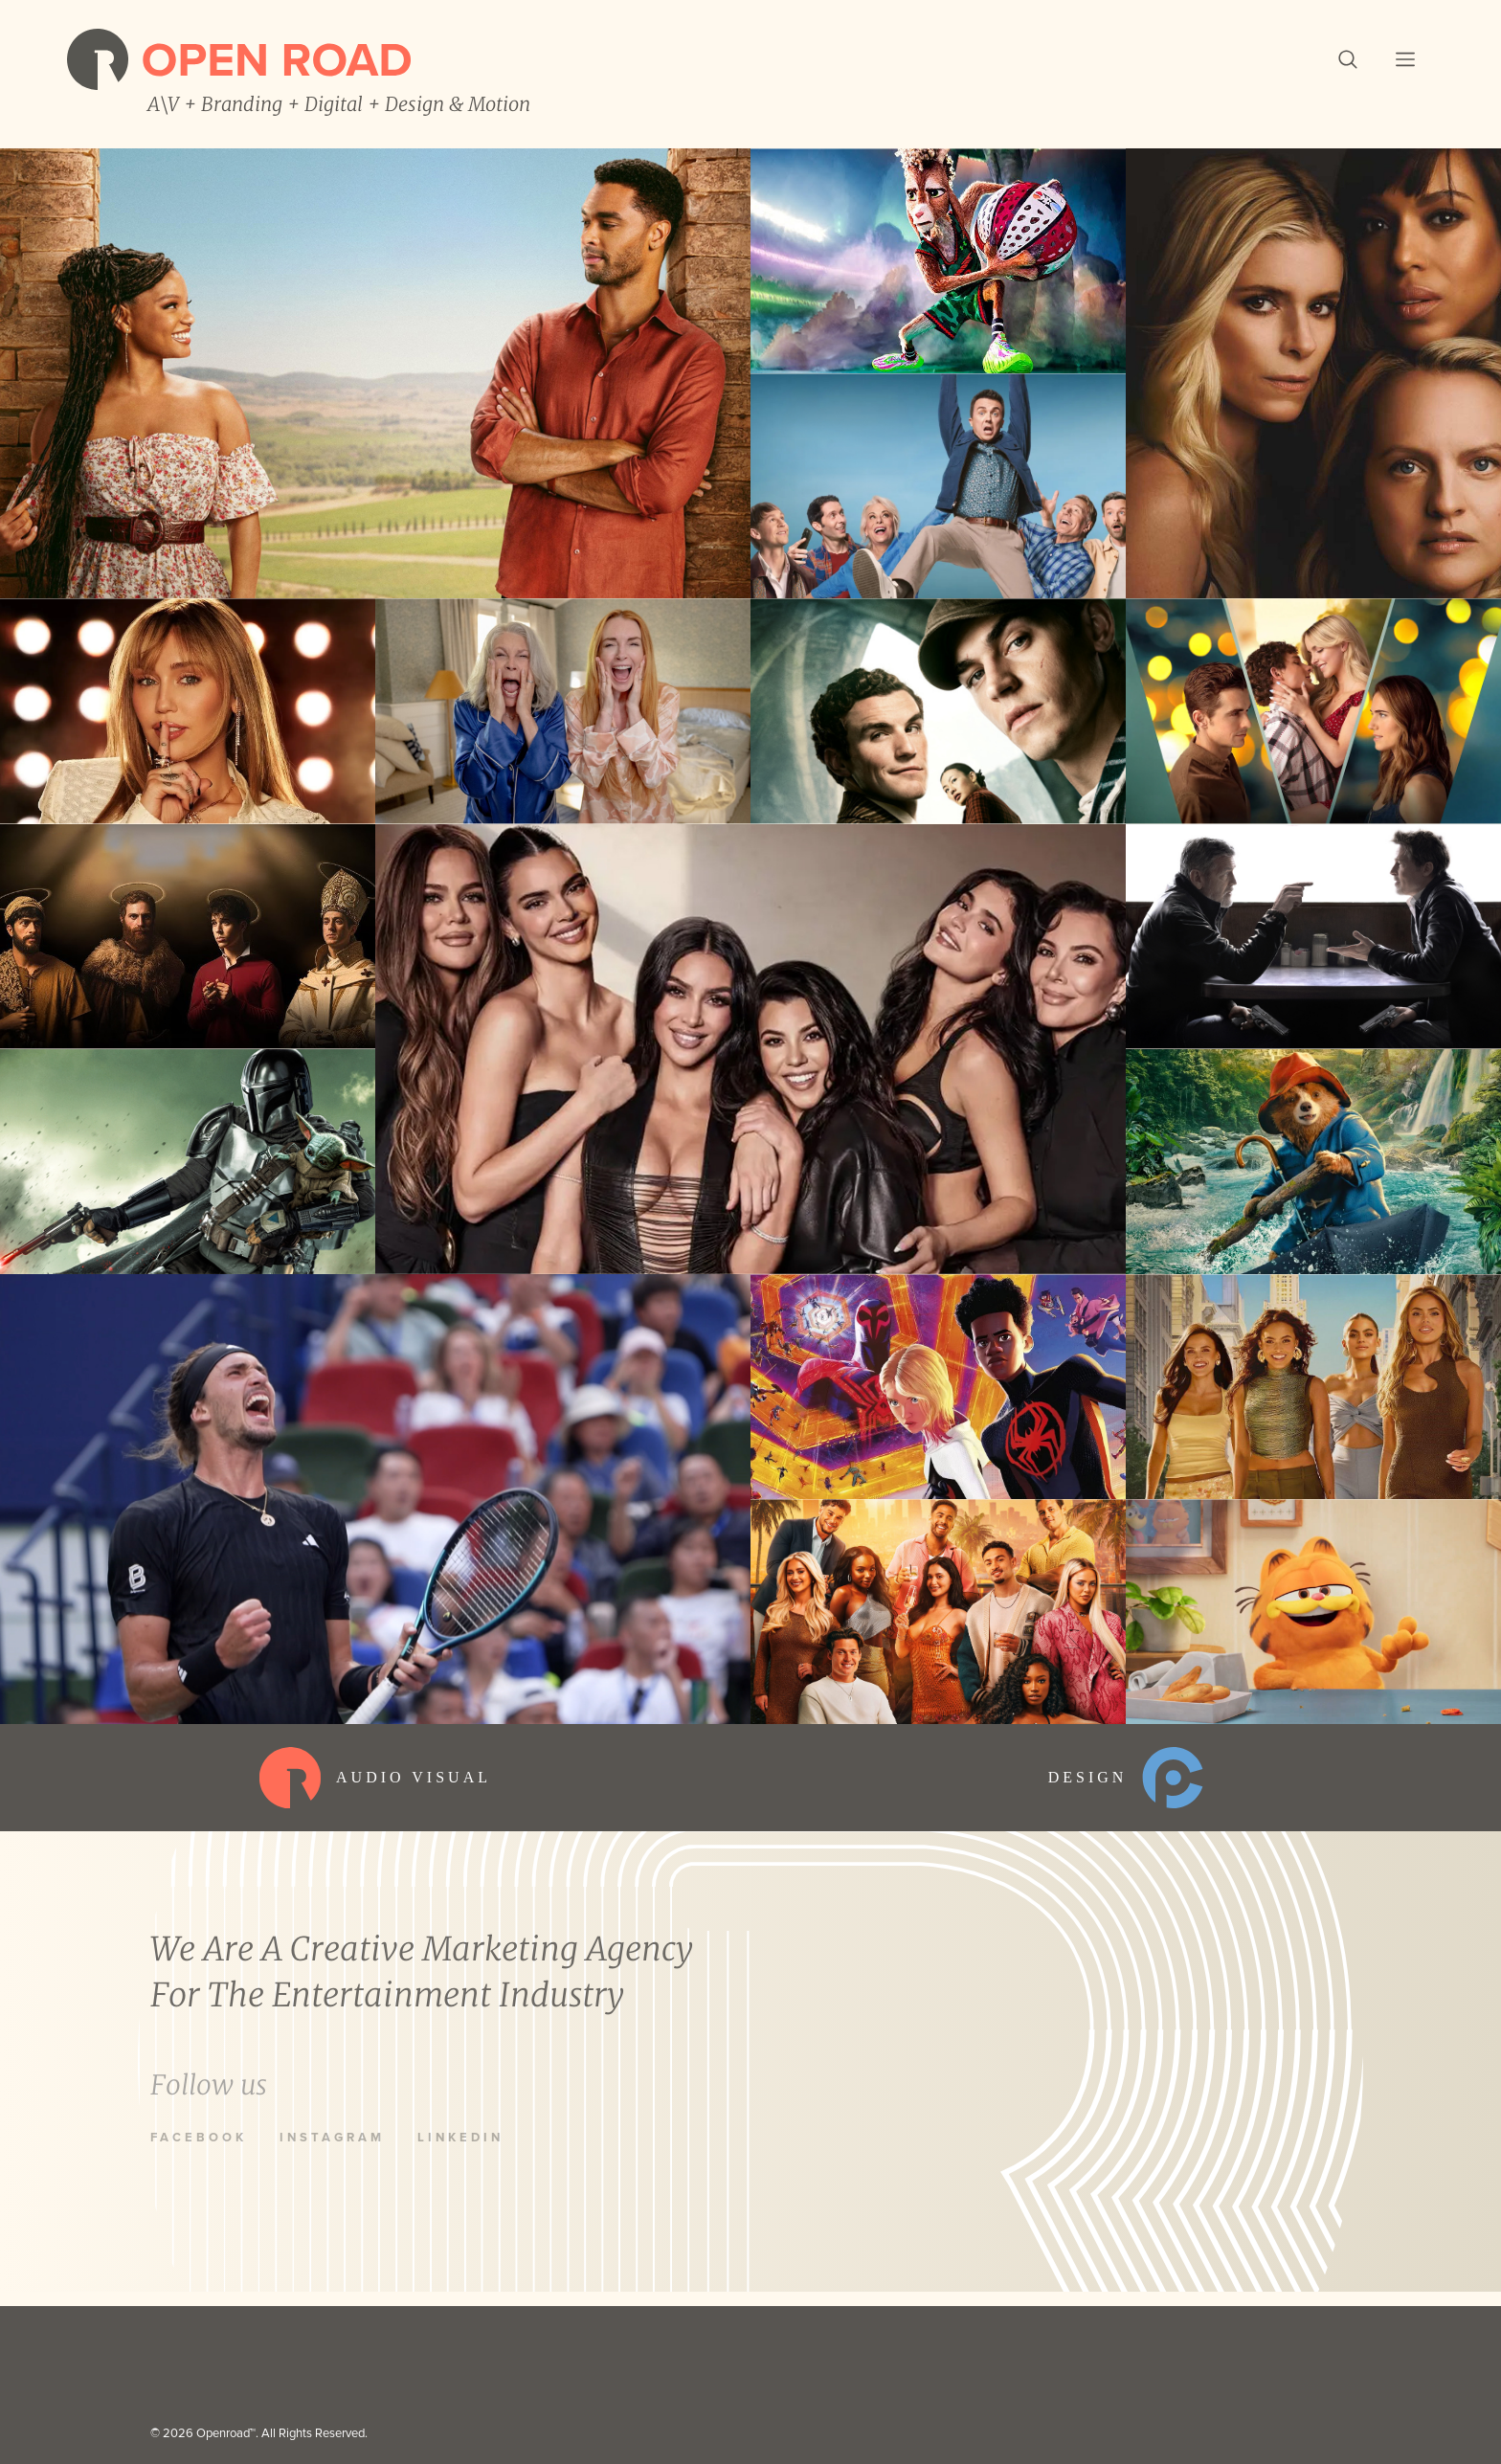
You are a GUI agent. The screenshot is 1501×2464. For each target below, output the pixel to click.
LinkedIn (460, 2137)
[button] (1348, 59)
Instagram (332, 2137)
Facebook (198, 2137)
